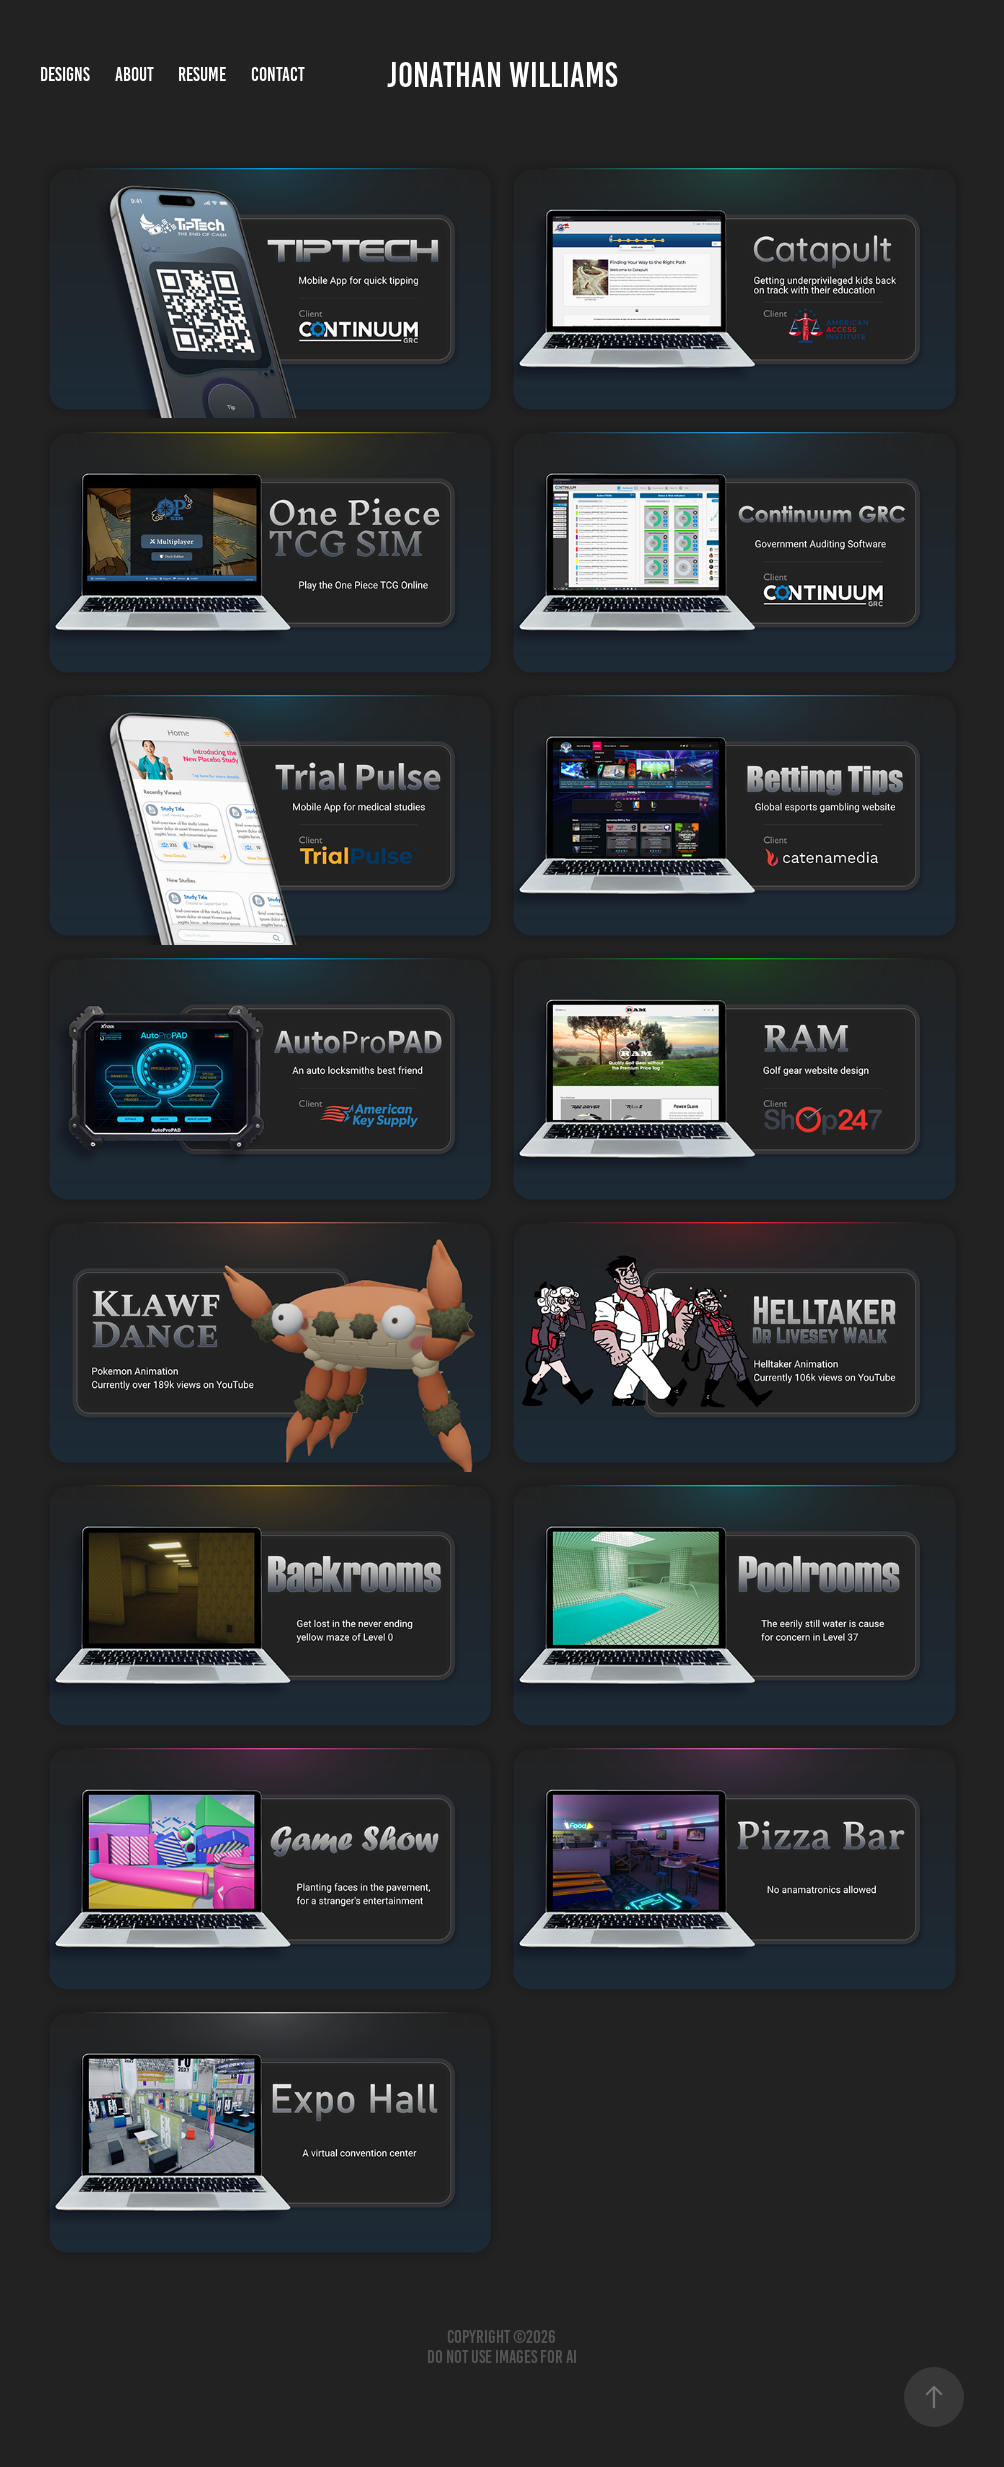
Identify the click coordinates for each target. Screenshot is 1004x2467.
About (134, 74)
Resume (202, 74)
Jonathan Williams (502, 75)
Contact (278, 74)
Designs (65, 74)
